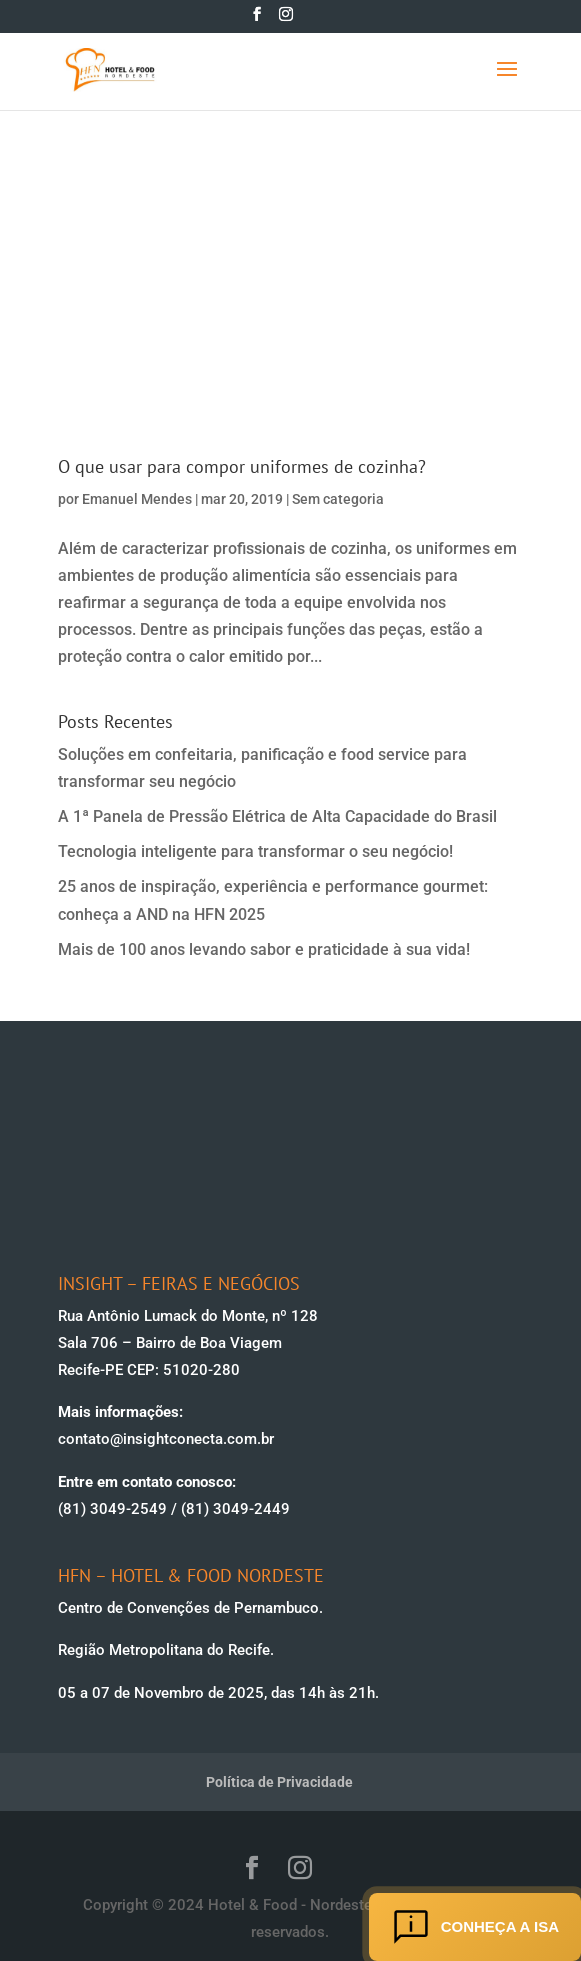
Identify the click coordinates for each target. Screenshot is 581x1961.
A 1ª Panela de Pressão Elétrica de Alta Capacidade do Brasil (277, 816)
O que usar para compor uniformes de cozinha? (242, 466)
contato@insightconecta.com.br (166, 1439)
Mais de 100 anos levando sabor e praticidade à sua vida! (264, 949)
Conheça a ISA (475, 1927)
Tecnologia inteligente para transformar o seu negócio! (255, 851)
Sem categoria (338, 499)
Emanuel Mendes (137, 499)
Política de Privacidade (279, 1782)
